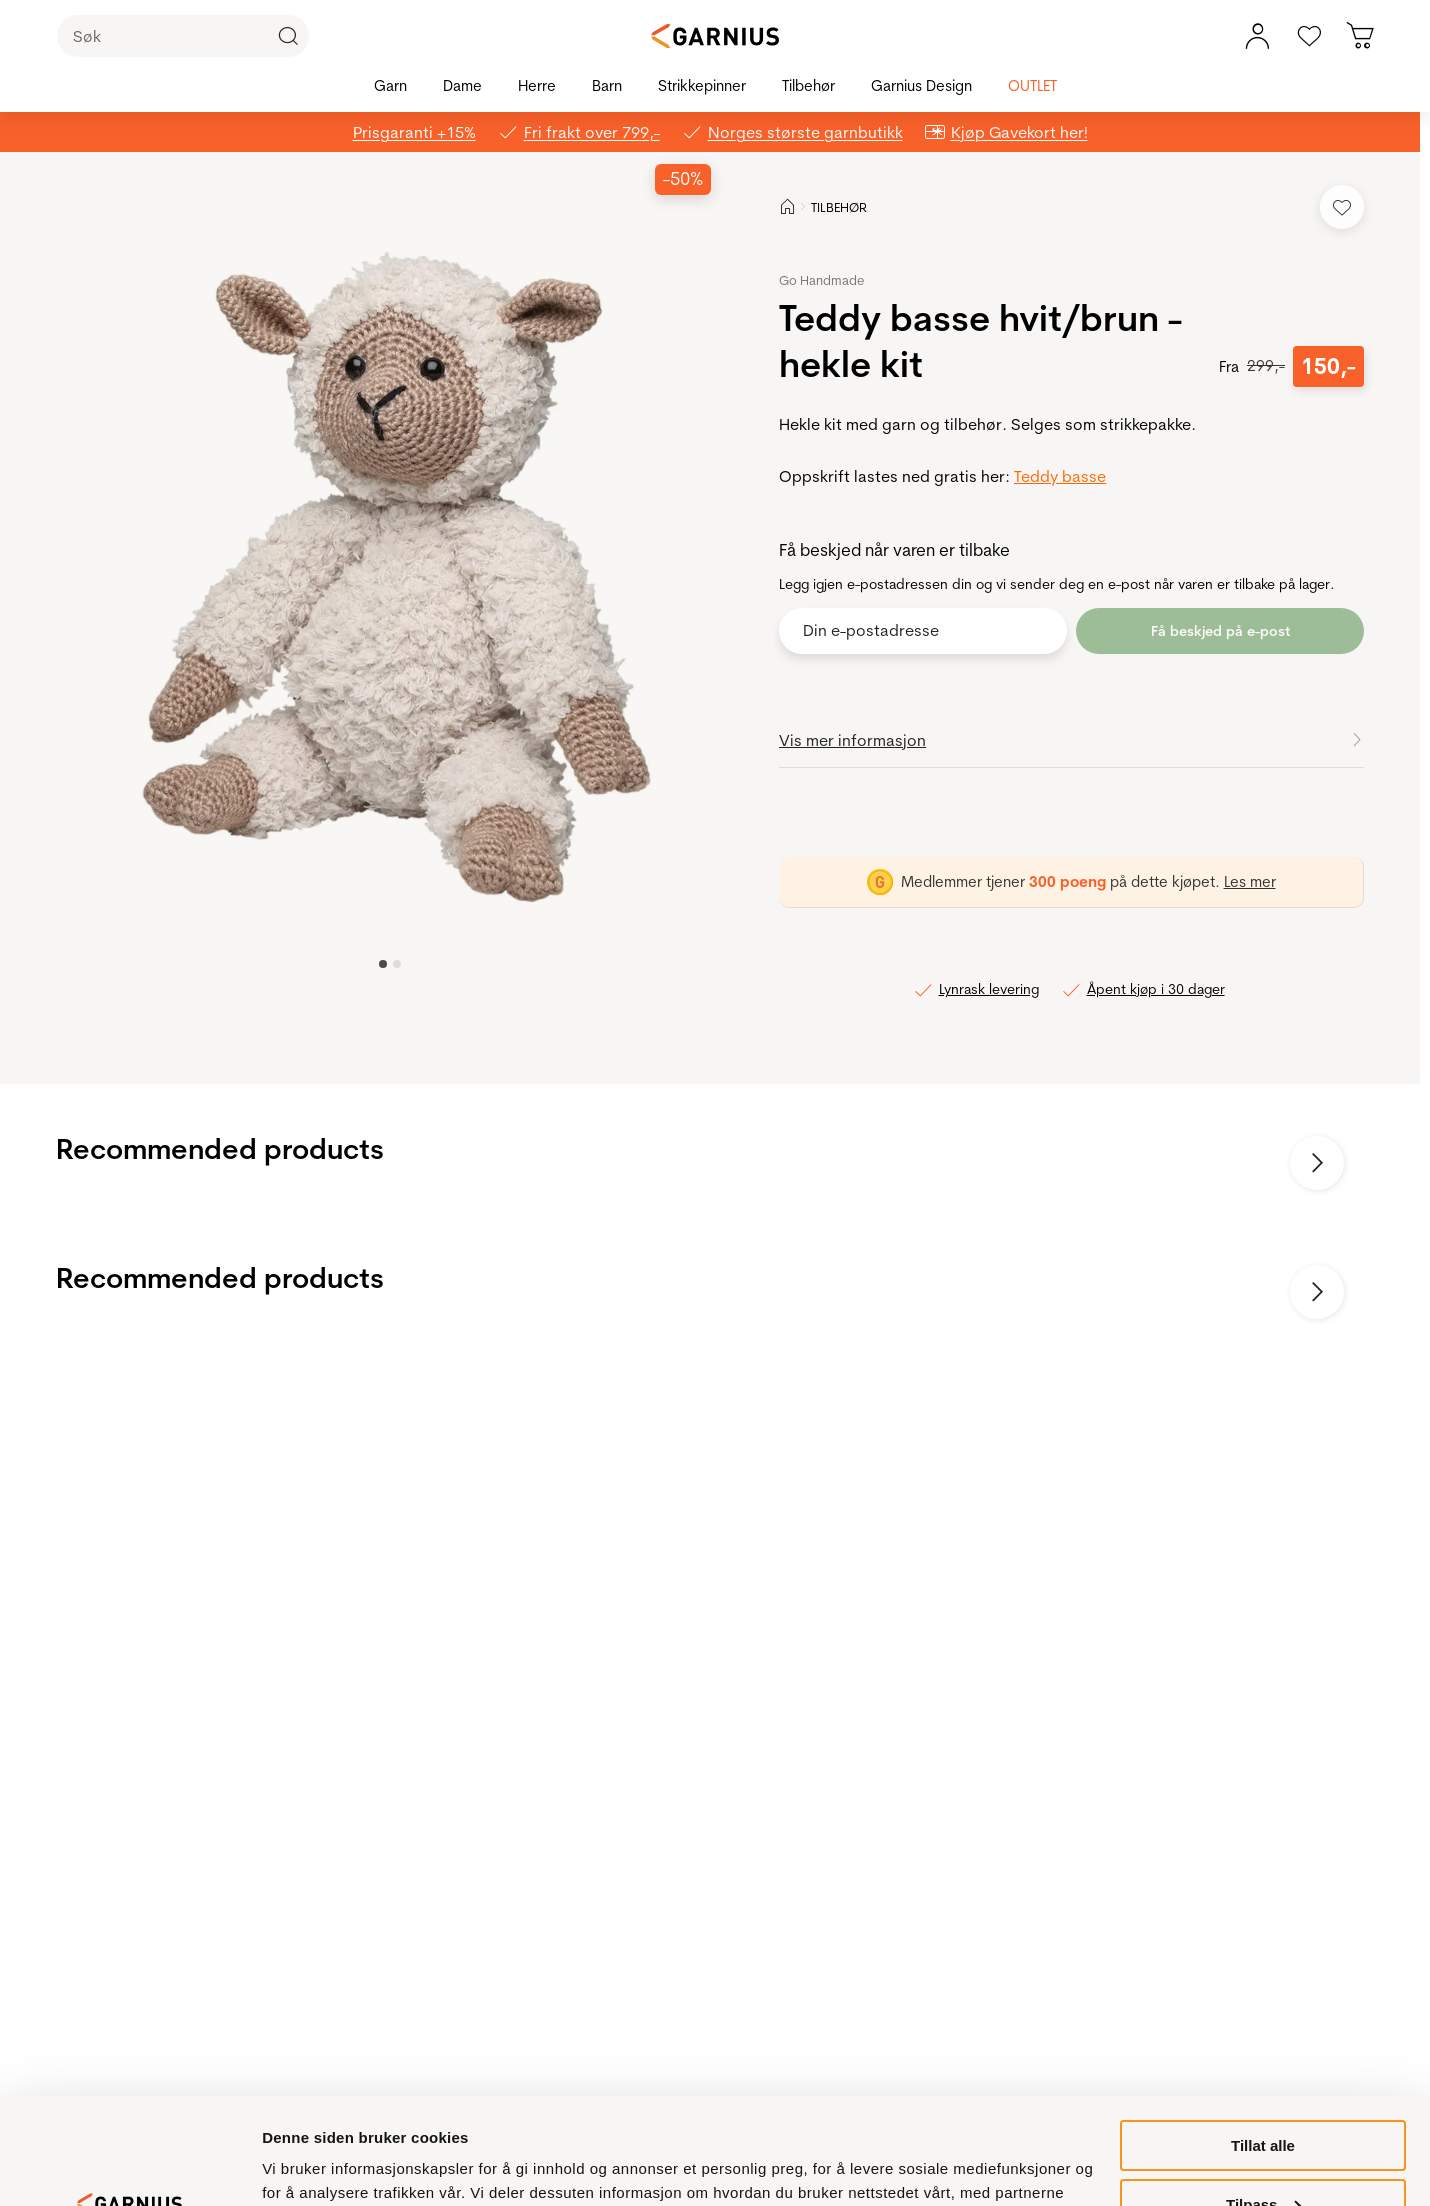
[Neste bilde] (1317, 1163)
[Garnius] (715, 36)
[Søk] (183, 36)
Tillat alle (1263, 2039)
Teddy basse (1060, 476)
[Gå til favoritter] (1309, 36)
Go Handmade (822, 280)
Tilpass (1263, 2098)
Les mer (1250, 881)
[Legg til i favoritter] (1342, 207)
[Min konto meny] (1257, 36)
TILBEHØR (839, 207)
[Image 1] (397, 964)
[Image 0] (383, 964)
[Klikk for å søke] (288, 36)
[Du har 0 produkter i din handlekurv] (1361, 36)
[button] (392, 575)
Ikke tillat (1263, 2156)
